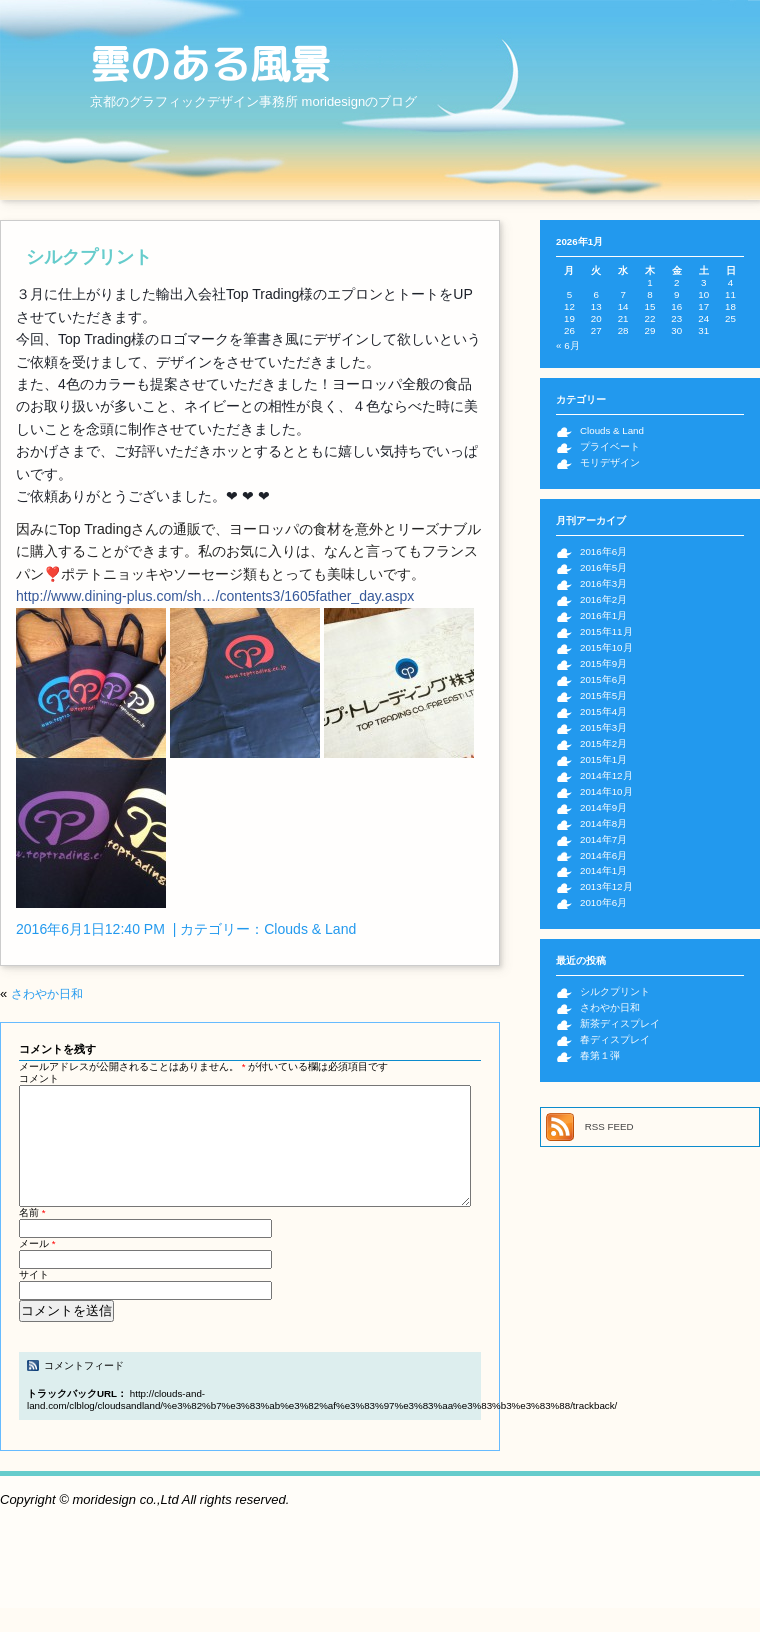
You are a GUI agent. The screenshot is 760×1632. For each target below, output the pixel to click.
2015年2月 (603, 743)
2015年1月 (603, 759)
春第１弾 (600, 1055)
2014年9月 (603, 807)
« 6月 (568, 345)
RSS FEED (609, 1126)
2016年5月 (603, 567)
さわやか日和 (47, 994)
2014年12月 (606, 775)
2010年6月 (603, 902)
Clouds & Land (310, 929)
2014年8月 (603, 823)
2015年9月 (603, 663)
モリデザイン (610, 462)
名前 (32, 1236)
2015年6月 (603, 679)
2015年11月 (606, 631)
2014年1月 (603, 870)
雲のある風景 (210, 64)
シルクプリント (89, 257)
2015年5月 (603, 695)
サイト (34, 1298)
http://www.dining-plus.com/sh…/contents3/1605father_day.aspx (215, 596)
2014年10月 (606, 791)
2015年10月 (606, 647)
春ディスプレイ (615, 1039)
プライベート (610, 446)
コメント (39, 1078)
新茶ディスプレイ (620, 1023)
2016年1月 (603, 615)
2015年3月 (603, 727)
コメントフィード (84, 1389)
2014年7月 (603, 839)
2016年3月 (603, 583)
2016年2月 (603, 599)
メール (37, 1267)
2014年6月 (603, 855)
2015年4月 (603, 711)
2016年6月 (603, 551)
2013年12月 (606, 886)
